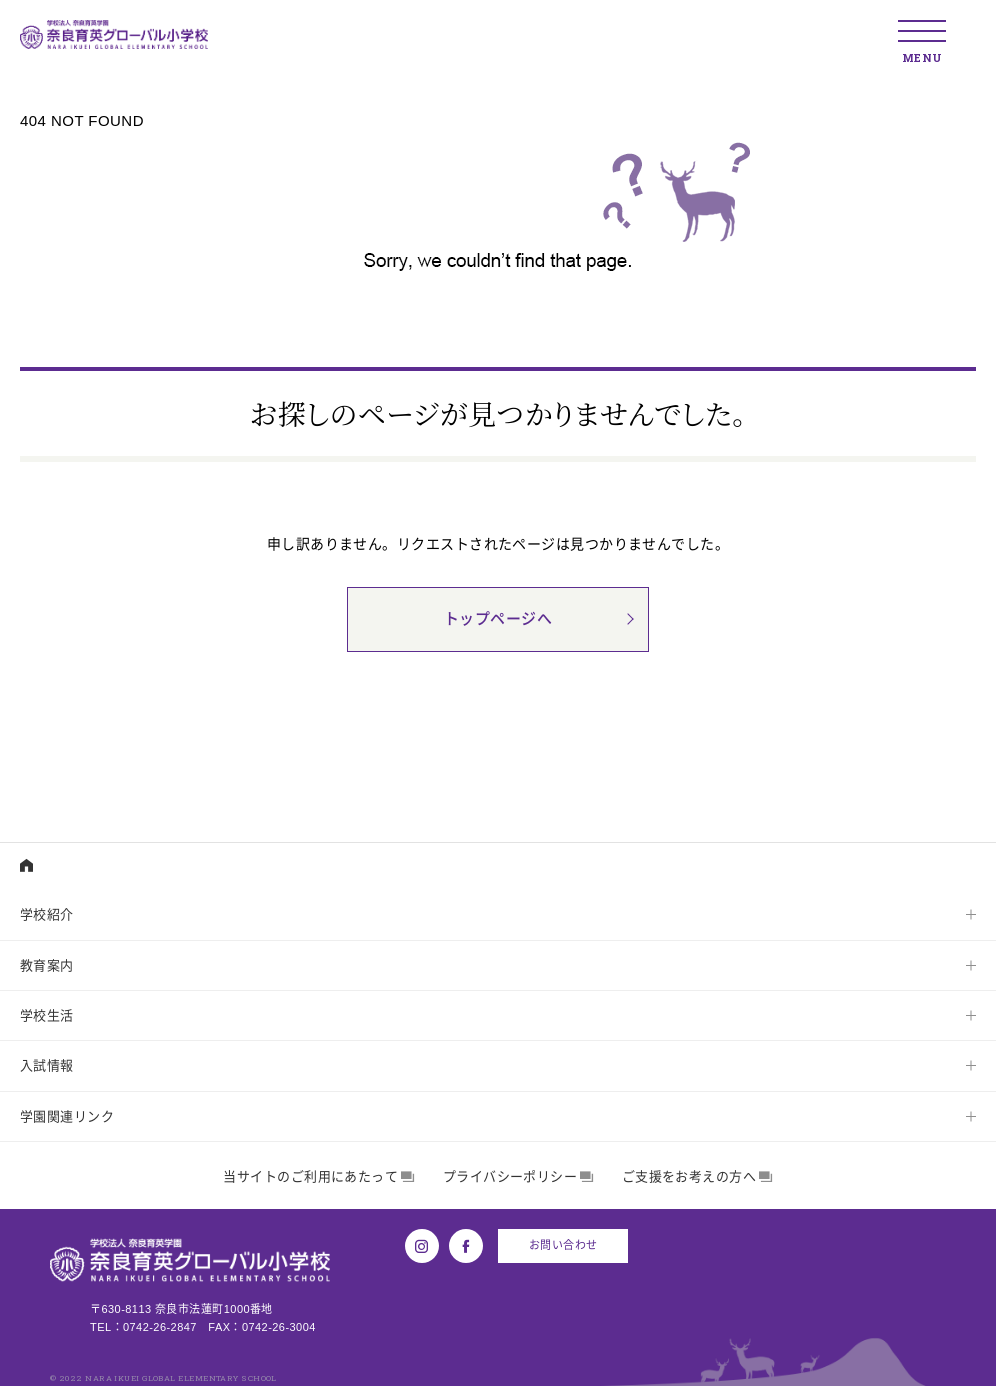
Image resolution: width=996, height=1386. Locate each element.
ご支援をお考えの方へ (697, 1176)
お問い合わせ (563, 1245)
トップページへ (498, 619)
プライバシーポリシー (518, 1176)
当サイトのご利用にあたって (318, 1176)
